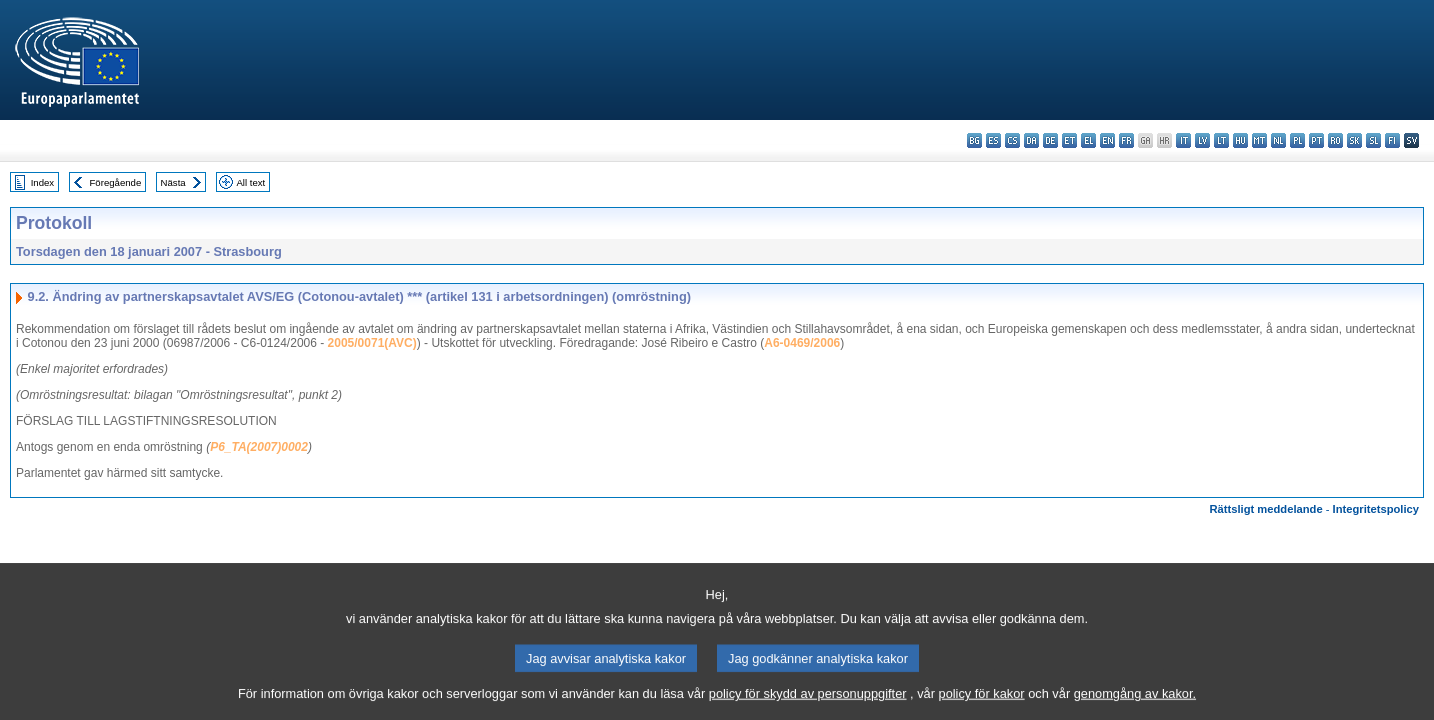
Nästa (173, 182)
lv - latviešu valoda (1202, 140)
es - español (993, 140)
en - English (1107, 140)
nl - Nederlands (1278, 140)
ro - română (1335, 140)
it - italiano (1183, 140)
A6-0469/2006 (802, 343)
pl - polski (1297, 140)
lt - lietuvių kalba (1221, 140)
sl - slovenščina (1373, 140)
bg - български (974, 140)
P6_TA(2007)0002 (259, 447)
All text (250, 182)
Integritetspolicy (1376, 509)
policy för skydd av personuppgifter (808, 705)
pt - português (1316, 140)
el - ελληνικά (1088, 140)
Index (42, 182)
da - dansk (1031, 140)
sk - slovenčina (1354, 140)
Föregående (116, 182)
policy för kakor (982, 705)
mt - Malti (1259, 140)
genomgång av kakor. (1135, 705)
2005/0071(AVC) (372, 343)
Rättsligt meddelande (1265, 509)
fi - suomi (1392, 140)
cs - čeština (1012, 140)
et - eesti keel (1069, 140)
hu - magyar (1240, 140)
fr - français (1126, 140)
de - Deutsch (1050, 140)
